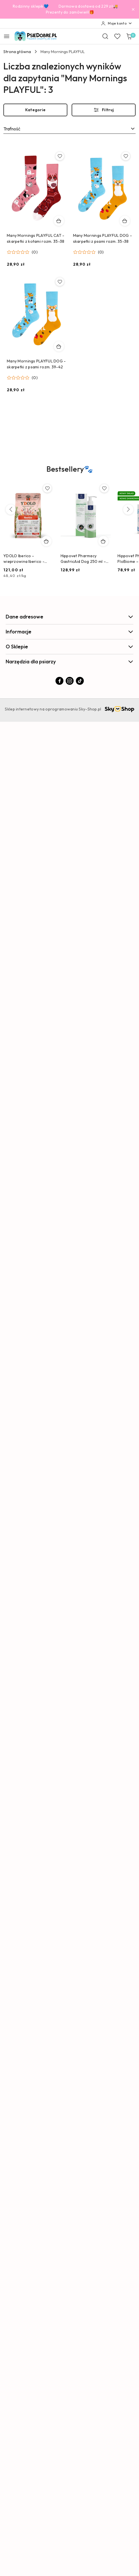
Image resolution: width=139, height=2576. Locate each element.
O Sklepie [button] (69, 646)
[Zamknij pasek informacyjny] (133, 9)
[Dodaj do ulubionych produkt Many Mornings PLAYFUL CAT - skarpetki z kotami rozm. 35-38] (59, 156)
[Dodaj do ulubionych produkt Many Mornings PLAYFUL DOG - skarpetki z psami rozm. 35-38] (125, 156)
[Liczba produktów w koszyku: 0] (129, 36)
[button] (69, 473)
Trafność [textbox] (11, 129)
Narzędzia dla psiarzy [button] (69, 661)
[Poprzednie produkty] (11, 509)
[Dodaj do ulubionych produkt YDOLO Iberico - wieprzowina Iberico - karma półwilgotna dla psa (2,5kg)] (47, 488)
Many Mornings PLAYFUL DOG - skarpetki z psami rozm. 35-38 (102, 238)
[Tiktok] (80, 681)
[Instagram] (70, 681)
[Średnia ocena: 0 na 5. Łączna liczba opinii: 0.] (22, 252)
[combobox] (69, 129)
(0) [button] (35, 252)
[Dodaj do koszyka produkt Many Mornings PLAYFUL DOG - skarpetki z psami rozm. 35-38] (125, 221)
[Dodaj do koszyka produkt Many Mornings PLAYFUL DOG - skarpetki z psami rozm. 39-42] (59, 346)
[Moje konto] (116, 23)
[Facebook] (59, 681)
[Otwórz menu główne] (6, 36)
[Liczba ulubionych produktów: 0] (117, 36)
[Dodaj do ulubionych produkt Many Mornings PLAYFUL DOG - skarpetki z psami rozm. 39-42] (59, 281)
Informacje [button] (69, 631)
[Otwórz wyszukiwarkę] (105, 36)
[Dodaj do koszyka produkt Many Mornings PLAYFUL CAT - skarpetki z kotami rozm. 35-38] (59, 221)
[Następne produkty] (128, 509)
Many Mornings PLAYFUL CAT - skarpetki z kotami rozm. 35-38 (36, 238)
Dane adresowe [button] (69, 616)
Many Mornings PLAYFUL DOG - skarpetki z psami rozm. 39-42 (36, 363)
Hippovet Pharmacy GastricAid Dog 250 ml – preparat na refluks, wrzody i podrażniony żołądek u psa (83, 558)
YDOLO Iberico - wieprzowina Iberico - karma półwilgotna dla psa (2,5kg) (28, 558)
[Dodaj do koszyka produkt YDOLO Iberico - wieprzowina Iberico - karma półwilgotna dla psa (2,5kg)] (46, 541)
